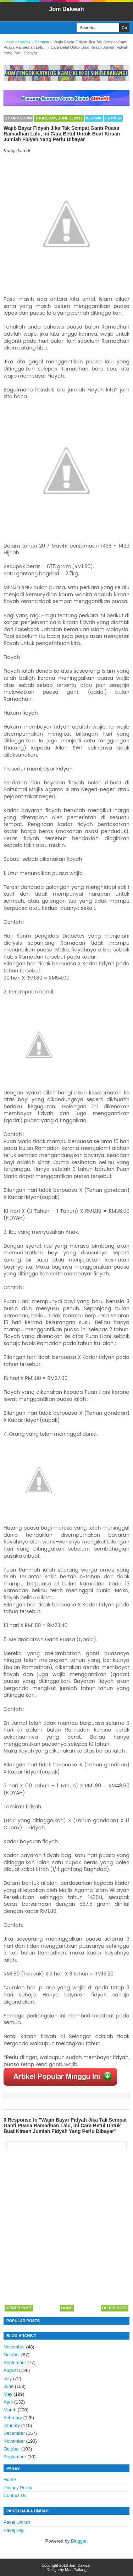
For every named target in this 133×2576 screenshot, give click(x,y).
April (8, 2402)
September (15, 2362)
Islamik (94, 118)
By (18, 118)
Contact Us (15, 2495)
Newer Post (19, 2308)
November (14, 2347)
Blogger (79, 2541)
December (14, 2433)
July (8, 2378)
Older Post (114, 2308)
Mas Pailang (76, 2569)
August (11, 2370)
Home (67, 2308)
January (12, 2425)
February (13, 2417)
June (8, 2386)
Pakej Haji (14, 2530)
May (8, 2394)
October (12, 2354)
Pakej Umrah (17, 2522)
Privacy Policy (18, 2487)
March (10, 2409)
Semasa (113, 118)
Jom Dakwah (66, 9)
